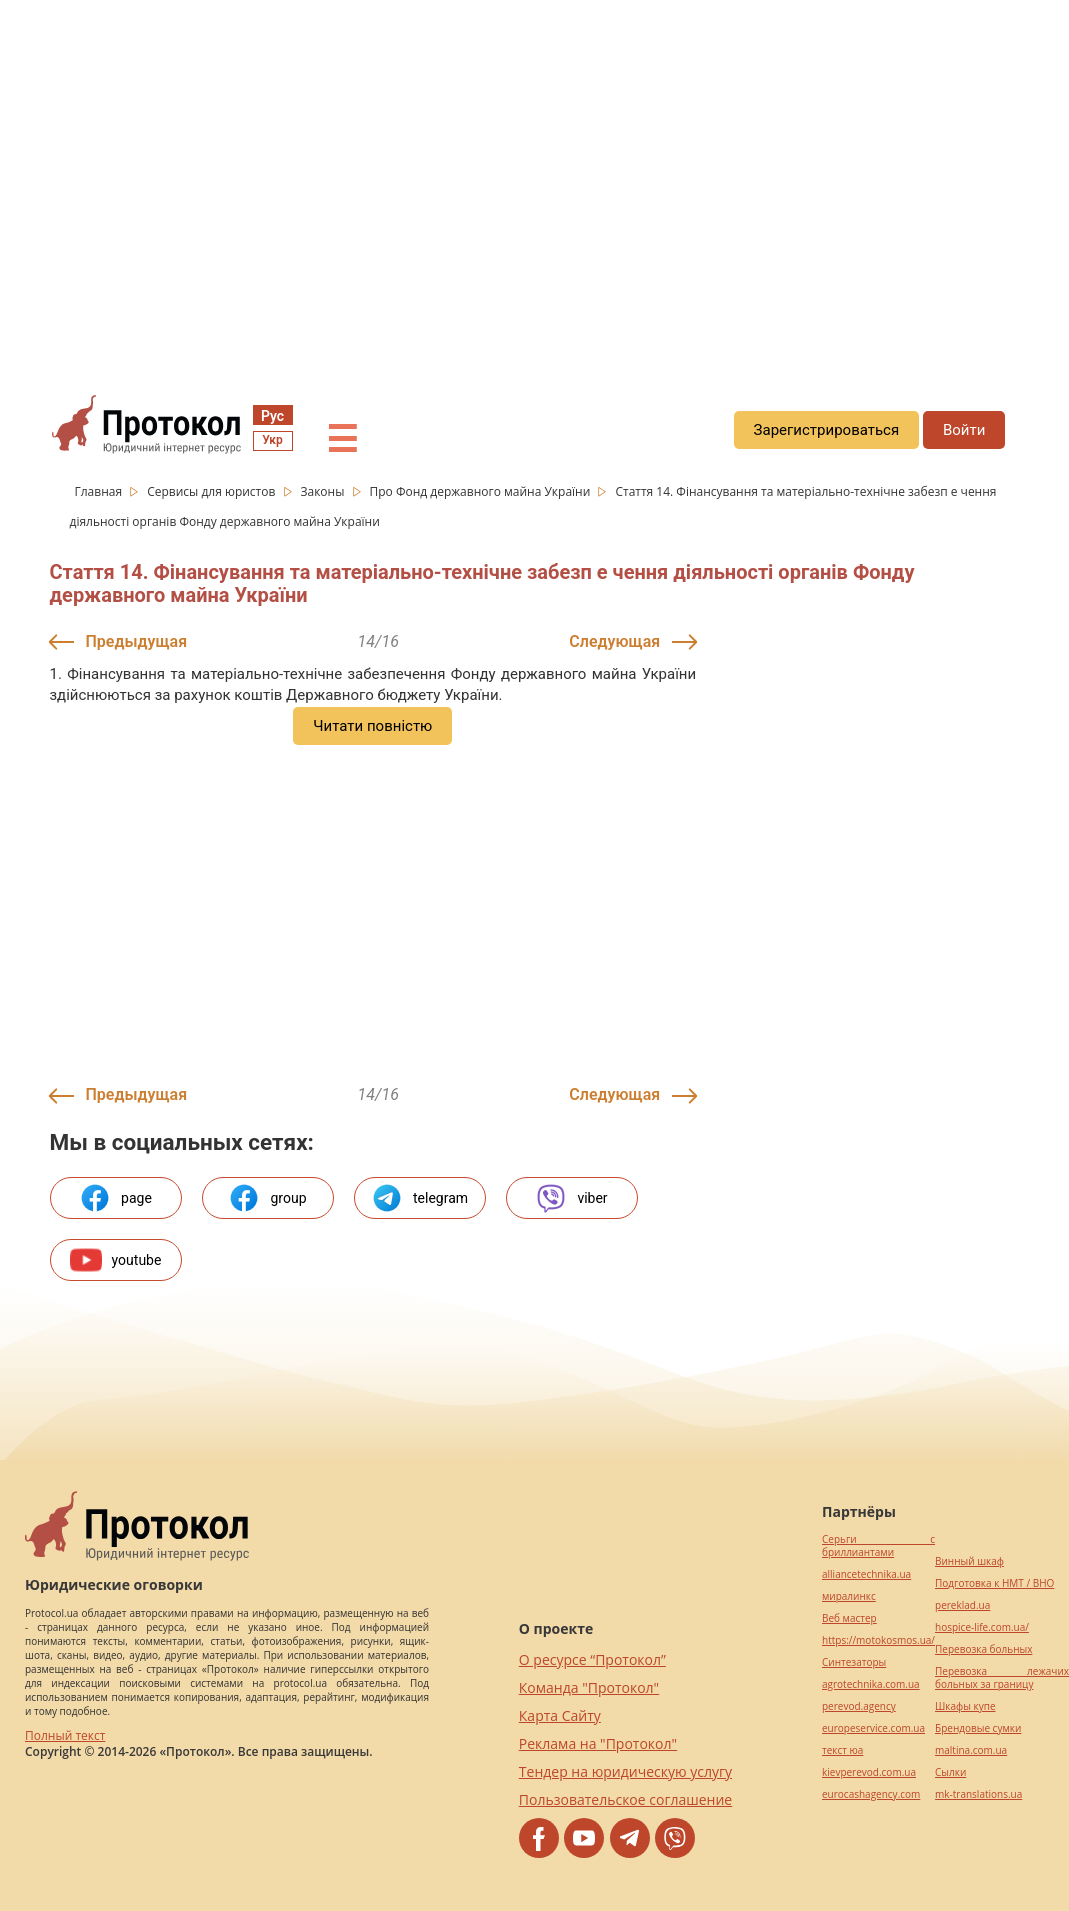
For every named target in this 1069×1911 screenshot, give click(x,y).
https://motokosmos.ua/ (878, 1640)
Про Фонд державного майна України (481, 491)
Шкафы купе (965, 1706)
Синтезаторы (854, 1662)
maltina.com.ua (971, 1750)
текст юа (842, 1750)
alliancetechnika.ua (866, 1574)
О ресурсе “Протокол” (592, 1659)
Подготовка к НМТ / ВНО (994, 1583)
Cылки (950, 1772)
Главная (100, 491)
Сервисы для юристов (212, 491)
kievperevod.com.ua (869, 1772)
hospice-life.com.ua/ (982, 1627)
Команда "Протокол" (589, 1687)
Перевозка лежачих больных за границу (1002, 1678)
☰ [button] (342, 440)
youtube (116, 1260)
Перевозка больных (983, 1649)
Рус (272, 416)
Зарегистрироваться (827, 430)
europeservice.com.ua (873, 1728)
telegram (419, 1198)
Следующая (614, 641)
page (115, 1198)
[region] (534, 181)
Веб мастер (849, 1618)
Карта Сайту (560, 1715)
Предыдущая (137, 641)
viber (571, 1198)
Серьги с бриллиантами (878, 1546)
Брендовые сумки (978, 1728)
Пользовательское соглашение (625, 1799)
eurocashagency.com (871, 1794)
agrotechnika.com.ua (871, 1684)
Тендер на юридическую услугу (625, 1771)
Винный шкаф (969, 1561)
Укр (272, 440)
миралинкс (849, 1596)
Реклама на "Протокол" (598, 1743)
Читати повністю (372, 726)
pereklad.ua (962, 1605)
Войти (964, 430)
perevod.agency (859, 1706)
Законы (323, 491)
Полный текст (65, 1735)
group (267, 1198)
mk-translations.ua (978, 1794)
